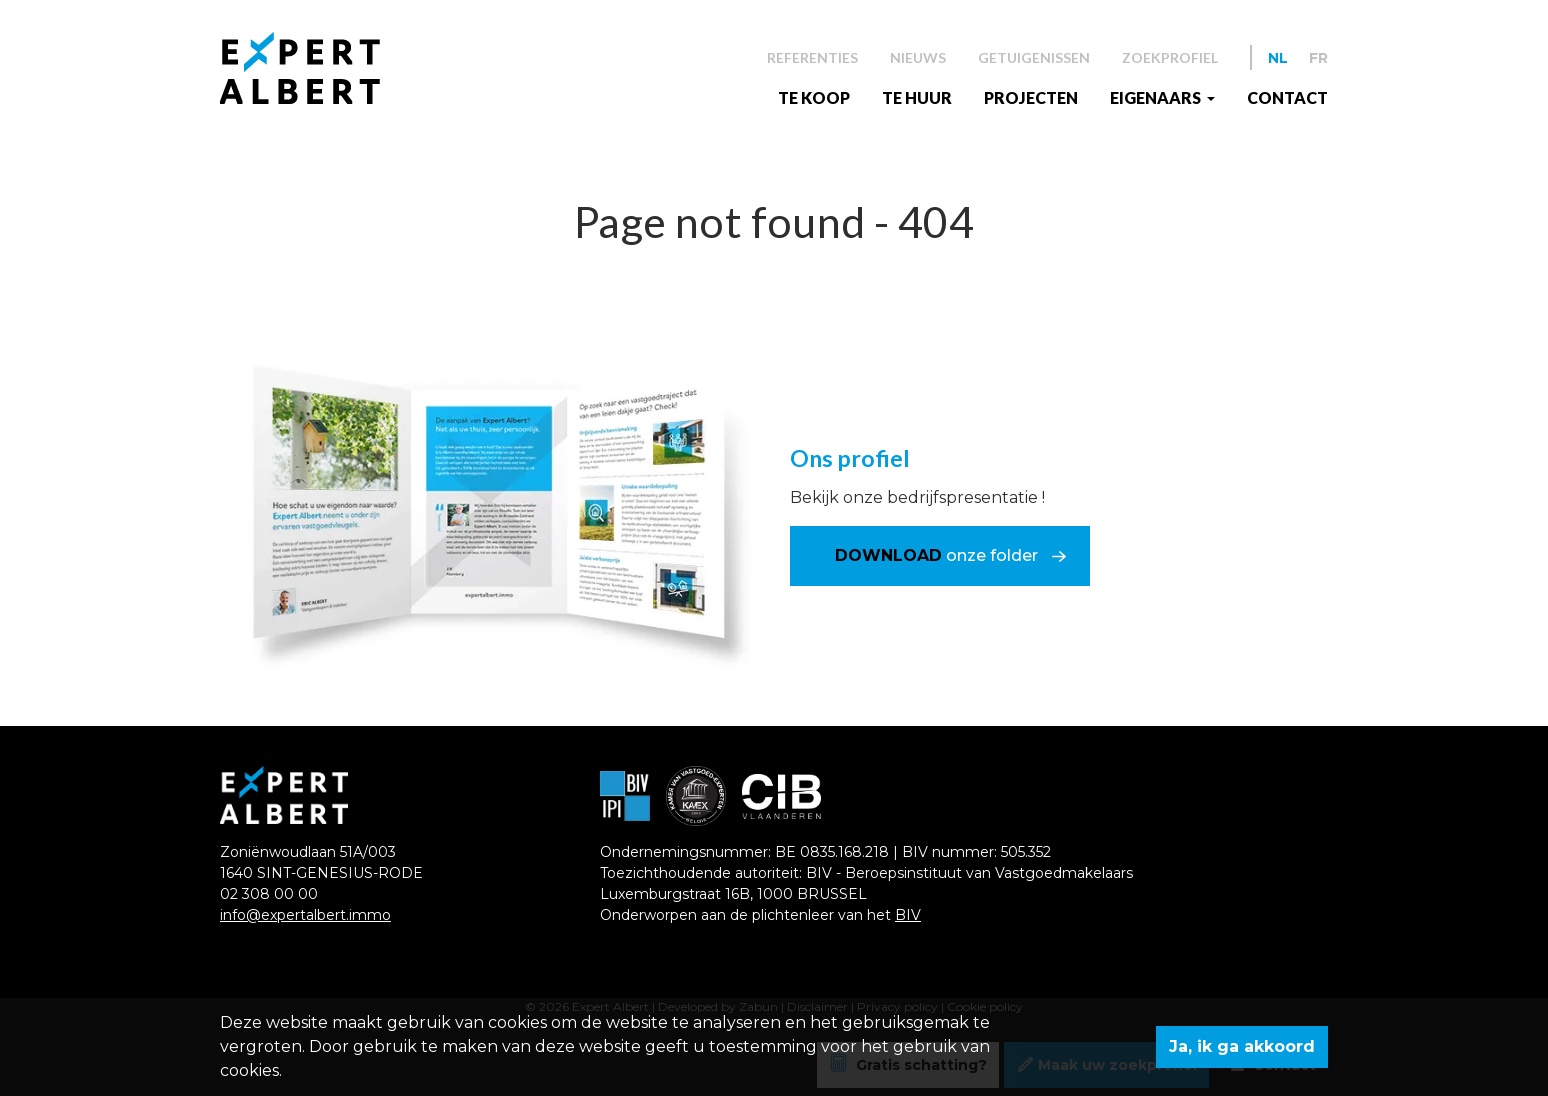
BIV (908, 915)
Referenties (812, 57)
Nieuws (918, 57)
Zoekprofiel (1170, 57)
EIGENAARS (1157, 97)
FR (1318, 58)
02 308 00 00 (269, 894)
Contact (1287, 97)
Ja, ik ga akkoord (1242, 1046)
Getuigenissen (1034, 57)
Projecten (1031, 97)
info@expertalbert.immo (305, 915)
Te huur (917, 97)
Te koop (814, 97)
